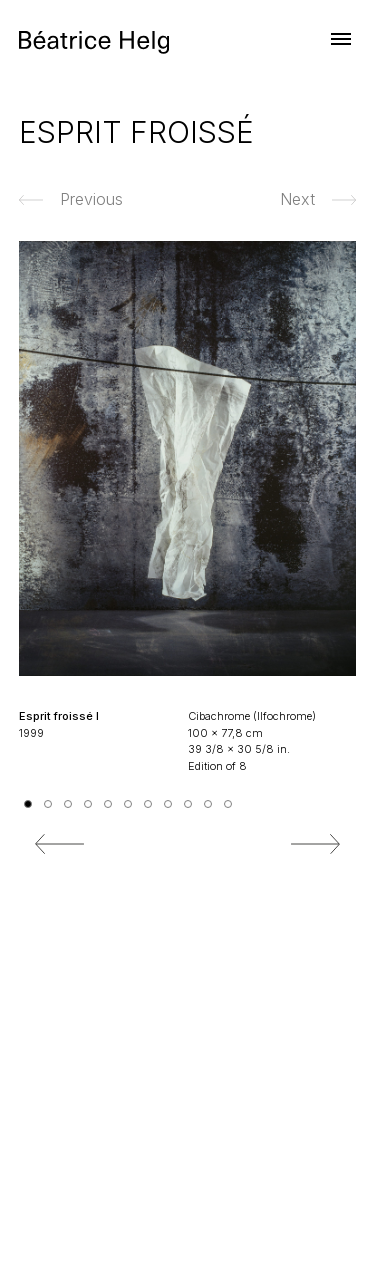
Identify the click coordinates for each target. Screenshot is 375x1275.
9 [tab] (188, 804)
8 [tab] (168, 804)
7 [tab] (148, 804)
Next (315, 844)
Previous (60, 844)
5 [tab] (108, 804)
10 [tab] (208, 804)
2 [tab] (48, 804)
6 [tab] (128, 804)
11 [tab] (228, 804)
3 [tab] (68, 804)
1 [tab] (28, 804)
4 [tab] (88, 804)
